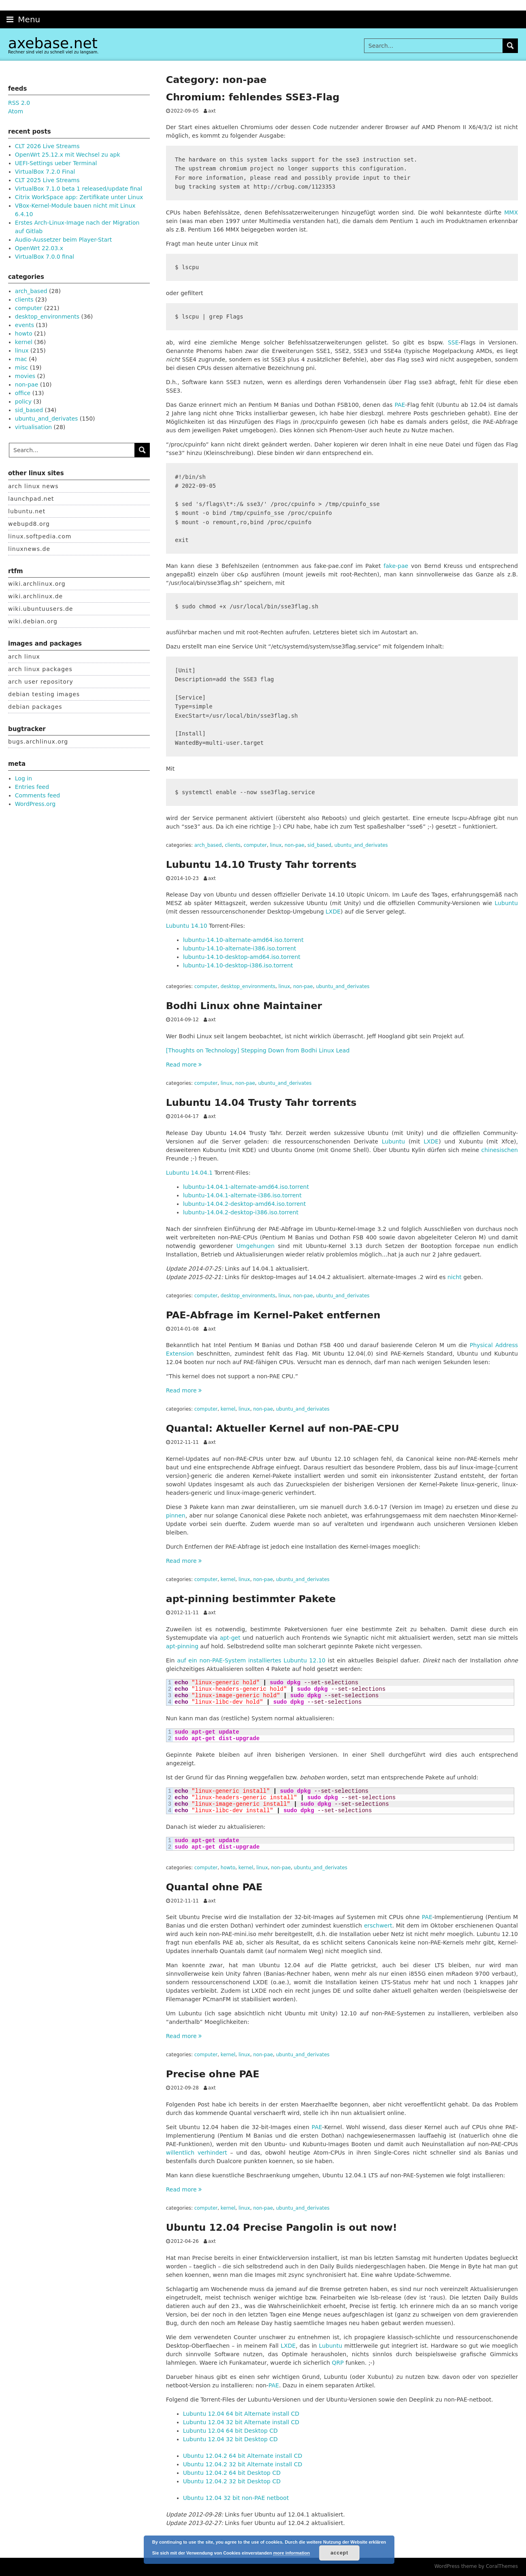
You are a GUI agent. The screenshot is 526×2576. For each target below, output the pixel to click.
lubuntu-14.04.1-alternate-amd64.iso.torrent (246, 1187)
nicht (454, 1277)
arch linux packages (40, 669)
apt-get (230, 1637)
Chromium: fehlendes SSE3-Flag (253, 97)
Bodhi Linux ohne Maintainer (244, 1006)
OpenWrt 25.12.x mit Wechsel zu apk (67, 154)
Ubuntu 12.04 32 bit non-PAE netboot (236, 2498)
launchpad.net (31, 498)
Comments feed (37, 795)
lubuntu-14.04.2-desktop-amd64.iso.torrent (244, 1204)
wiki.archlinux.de (35, 596)
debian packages (35, 707)
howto (228, 1867)
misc (21, 367)
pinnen (175, 1515)
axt (212, 111)
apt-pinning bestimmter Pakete (251, 1599)
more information (291, 2552)
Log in (23, 778)
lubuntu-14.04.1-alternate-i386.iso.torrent (242, 1195)
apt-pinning (183, 1646)
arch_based (208, 845)
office (22, 393)
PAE (399, 405)
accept (339, 2553)
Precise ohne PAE (213, 2074)
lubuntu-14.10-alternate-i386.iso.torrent (239, 948)
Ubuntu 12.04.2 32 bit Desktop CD (232, 2481)
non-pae (295, 845)
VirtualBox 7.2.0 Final (45, 171)
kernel (228, 1409)
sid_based (319, 845)
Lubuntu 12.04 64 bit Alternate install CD (241, 2413)
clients (233, 845)
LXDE (333, 911)
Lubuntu (506, 903)
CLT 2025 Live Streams (47, 180)
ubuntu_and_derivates (361, 845)
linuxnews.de (29, 549)
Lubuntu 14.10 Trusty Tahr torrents (261, 864)
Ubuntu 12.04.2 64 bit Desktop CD (232, 2473)
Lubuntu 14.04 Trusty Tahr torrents (261, 1102)
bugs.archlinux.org (38, 741)
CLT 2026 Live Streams (47, 146)
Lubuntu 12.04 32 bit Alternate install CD (241, 2422)
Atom (15, 111)
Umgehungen (255, 1246)
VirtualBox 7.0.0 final (44, 256)
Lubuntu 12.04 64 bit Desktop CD (230, 2430)
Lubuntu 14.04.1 (189, 1172)
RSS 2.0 (19, 103)
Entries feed (32, 787)
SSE (453, 342)
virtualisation (33, 427)
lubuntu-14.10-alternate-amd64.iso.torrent (243, 940)
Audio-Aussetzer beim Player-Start (63, 239)
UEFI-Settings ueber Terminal (56, 163)
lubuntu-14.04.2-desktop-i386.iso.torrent (240, 1212)
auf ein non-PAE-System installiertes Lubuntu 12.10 (251, 1660)
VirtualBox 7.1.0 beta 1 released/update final (78, 188)
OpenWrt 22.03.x (39, 248)
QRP (338, 2362)
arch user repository (40, 681)
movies (25, 376)
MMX (511, 212)
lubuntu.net (26, 511)
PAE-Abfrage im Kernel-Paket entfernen (273, 1315)
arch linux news (33, 486)
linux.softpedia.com (40, 536)
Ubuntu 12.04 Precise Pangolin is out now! (281, 2227)
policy (23, 401)
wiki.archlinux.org (37, 583)
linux (276, 845)
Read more (184, 1064)
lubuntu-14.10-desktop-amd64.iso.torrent (241, 957)
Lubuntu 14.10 (186, 925)
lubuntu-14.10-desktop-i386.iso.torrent (238, 965)
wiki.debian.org (32, 621)
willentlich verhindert (196, 2152)
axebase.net (53, 43)
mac (21, 359)
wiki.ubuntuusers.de (40, 609)
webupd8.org (29, 524)
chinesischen (499, 1150)
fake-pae (395, 566)
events (24, 325)
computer (255, 845)
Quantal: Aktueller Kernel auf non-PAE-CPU (282, 1428)
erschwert (378, 1925)
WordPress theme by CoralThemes (476, 2566)
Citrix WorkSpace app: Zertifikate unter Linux (79, 197)
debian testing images (44, 694)
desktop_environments (248, 986)
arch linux (24, 656)
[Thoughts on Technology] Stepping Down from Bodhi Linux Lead (258, 1050)
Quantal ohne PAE (214, 1887)
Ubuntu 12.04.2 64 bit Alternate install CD (242, 2456)
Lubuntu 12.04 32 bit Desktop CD (230, 2439)
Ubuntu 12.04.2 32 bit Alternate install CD (242, 2464)
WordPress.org (35, 804)
